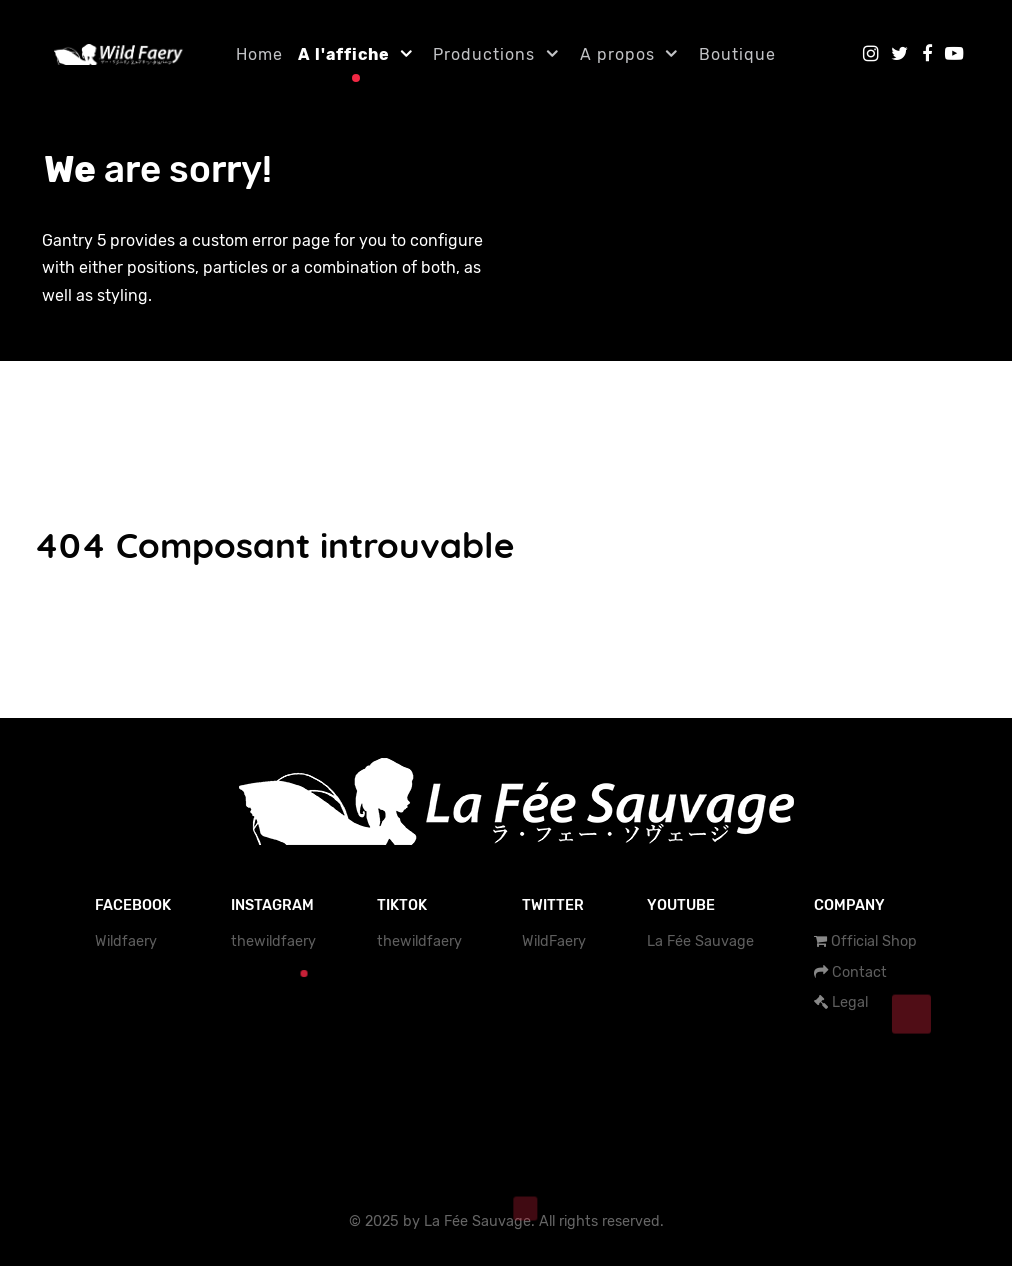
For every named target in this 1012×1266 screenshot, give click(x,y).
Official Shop (874, 941)
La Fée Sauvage (700, 941)
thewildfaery (273, 941)
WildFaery (554, 941)
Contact (859, 972)
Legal (850, 1002)
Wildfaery (126, 941)
